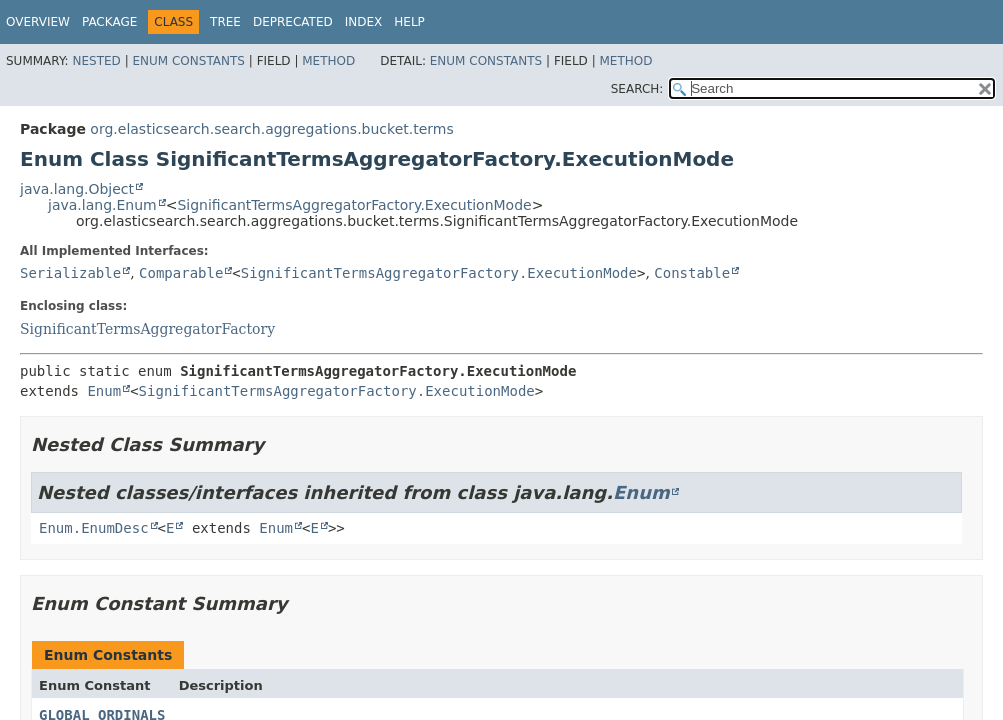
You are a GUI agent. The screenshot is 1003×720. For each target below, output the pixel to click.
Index (364, 22)
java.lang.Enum (102, 205)
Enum (104, 391)
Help (409, 22)
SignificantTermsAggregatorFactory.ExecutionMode (354, 205)
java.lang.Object (77, 189)
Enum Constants (188, 61)
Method (328, 61)
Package (109, 22)
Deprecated (293, 22)
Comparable (181, 273)
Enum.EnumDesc (94, 528)
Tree (225, 22)
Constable (692, 273)
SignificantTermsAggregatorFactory (147, 329)
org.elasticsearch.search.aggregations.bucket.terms (271, 129)
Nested (96, 61)
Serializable (70, 273)
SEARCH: (637, 89)
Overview (38, 22)
